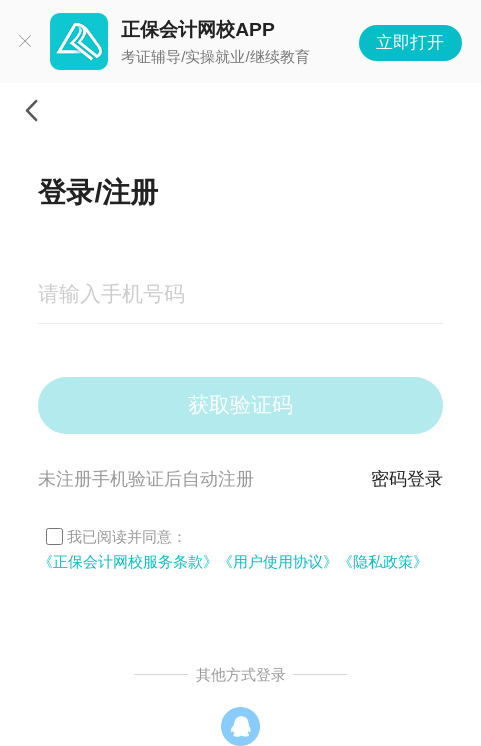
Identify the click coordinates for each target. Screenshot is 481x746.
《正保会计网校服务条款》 (128, 561)
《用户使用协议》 (278, 561)
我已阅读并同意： (127, 536)
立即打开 (410, 42)
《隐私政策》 (383, 561)
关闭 (25, 41)
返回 (31, 111)
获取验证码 (240, 404)
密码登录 (407, 479)
